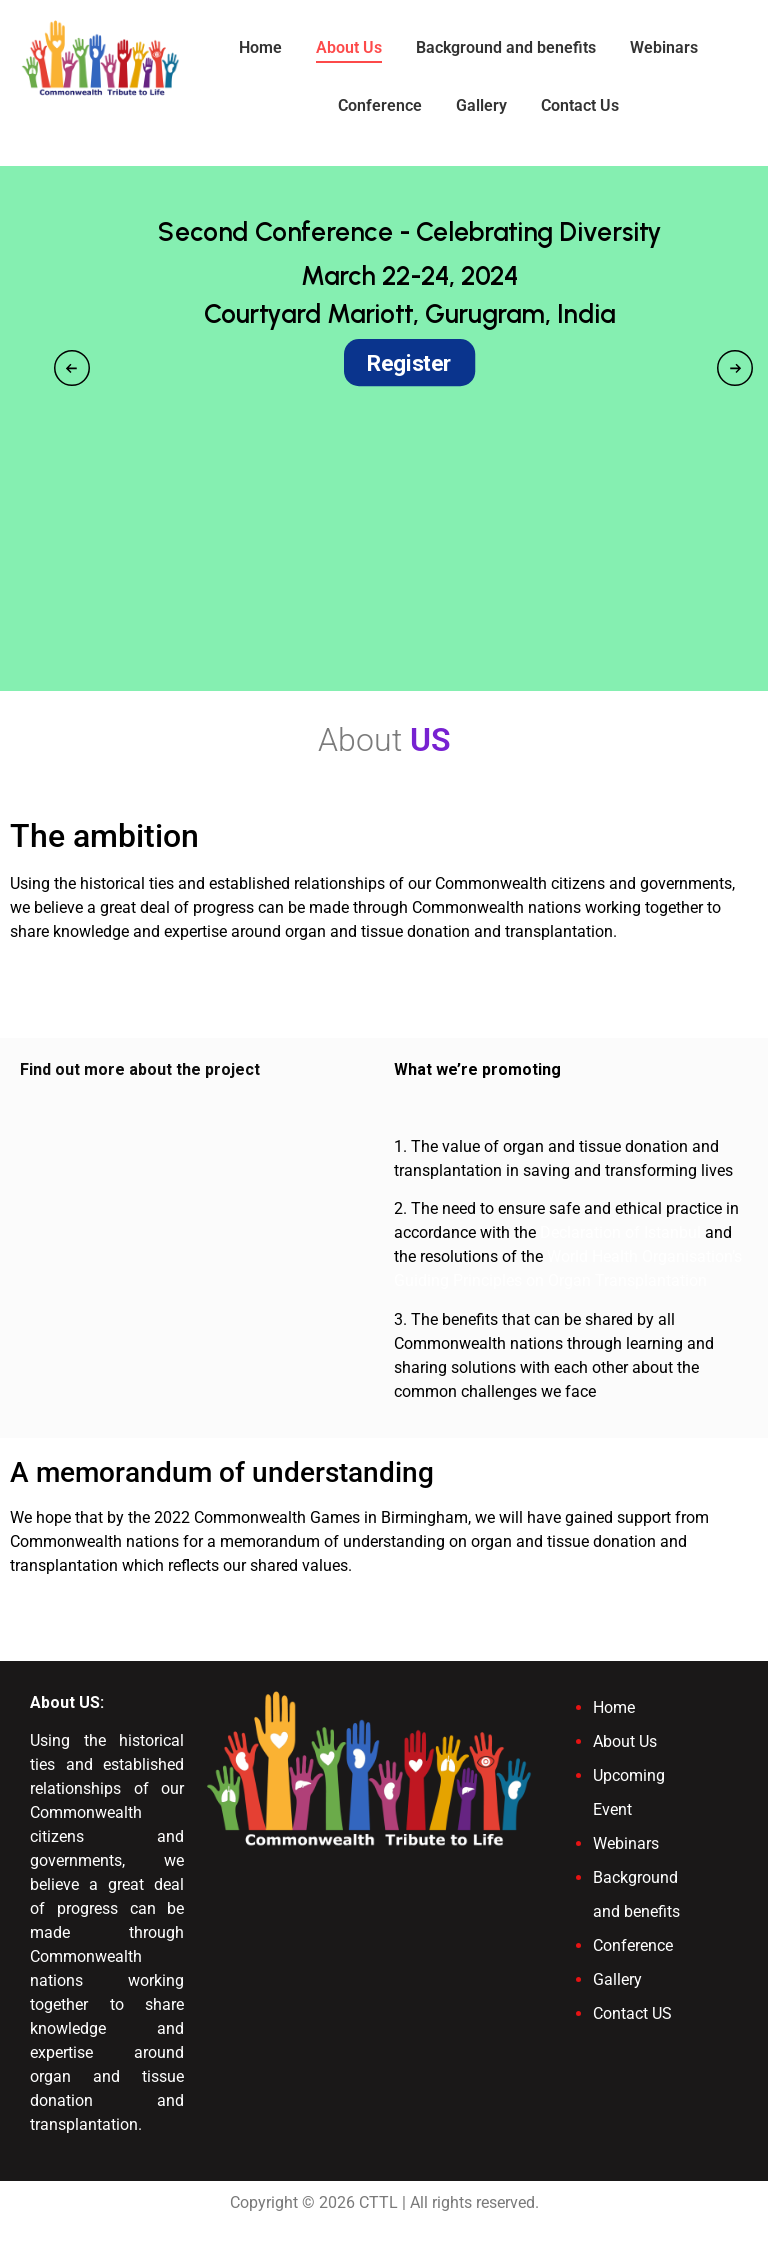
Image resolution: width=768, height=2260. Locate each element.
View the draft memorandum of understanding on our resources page (253, 1603)
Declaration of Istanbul (620, 1232)
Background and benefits (506, 47)
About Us (349, 47)
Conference (380, 105)
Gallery (481, 105)
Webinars (664, 47)
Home (260, 47)
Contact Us (580, 105)
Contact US (632, 2013)
